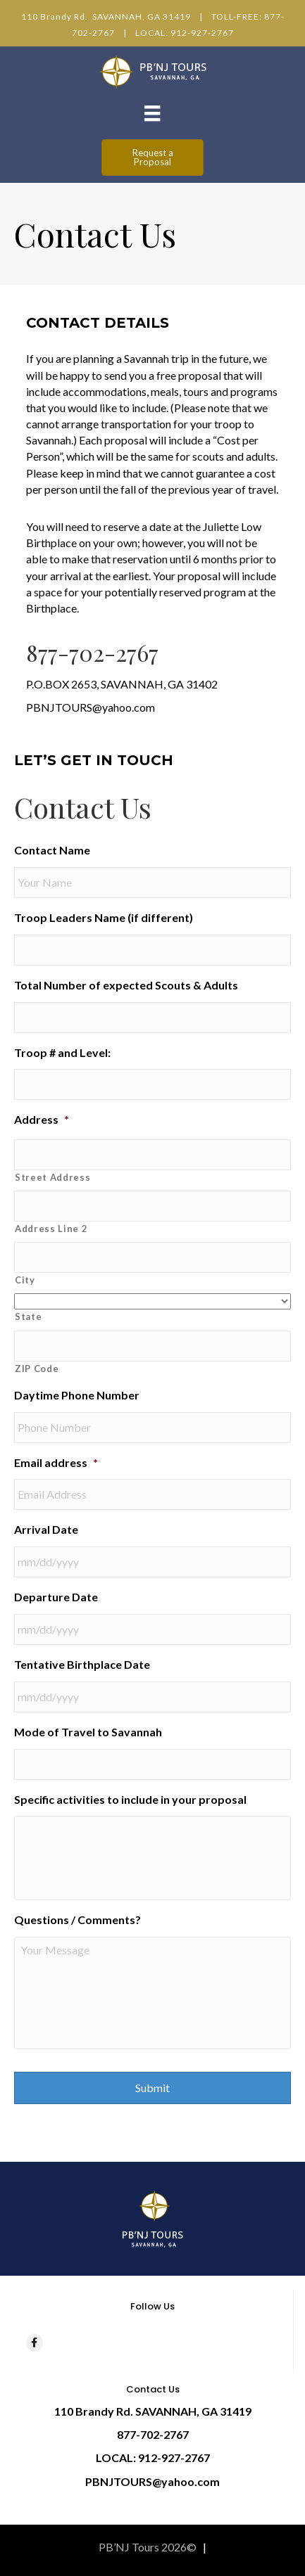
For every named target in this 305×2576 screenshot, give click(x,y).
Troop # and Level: (62, 1052)
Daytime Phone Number (76, 1395)
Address (41, 1119)
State (28, 1316)
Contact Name (52, 850)
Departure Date (56, 1596)
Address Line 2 (51, 1228)
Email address (56, 1462)
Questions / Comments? (77, 1919)
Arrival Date (46, 1529)
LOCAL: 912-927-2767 (184, 32)
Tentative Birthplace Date (82, 1664)
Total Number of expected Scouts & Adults (126, 985)
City (25, 1280)
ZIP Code (36, 1368)
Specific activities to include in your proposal (130, 1799)
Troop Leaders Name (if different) (103, 917)
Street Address (52, 1177)
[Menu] (152, 113)
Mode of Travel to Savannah (88, 1731)
